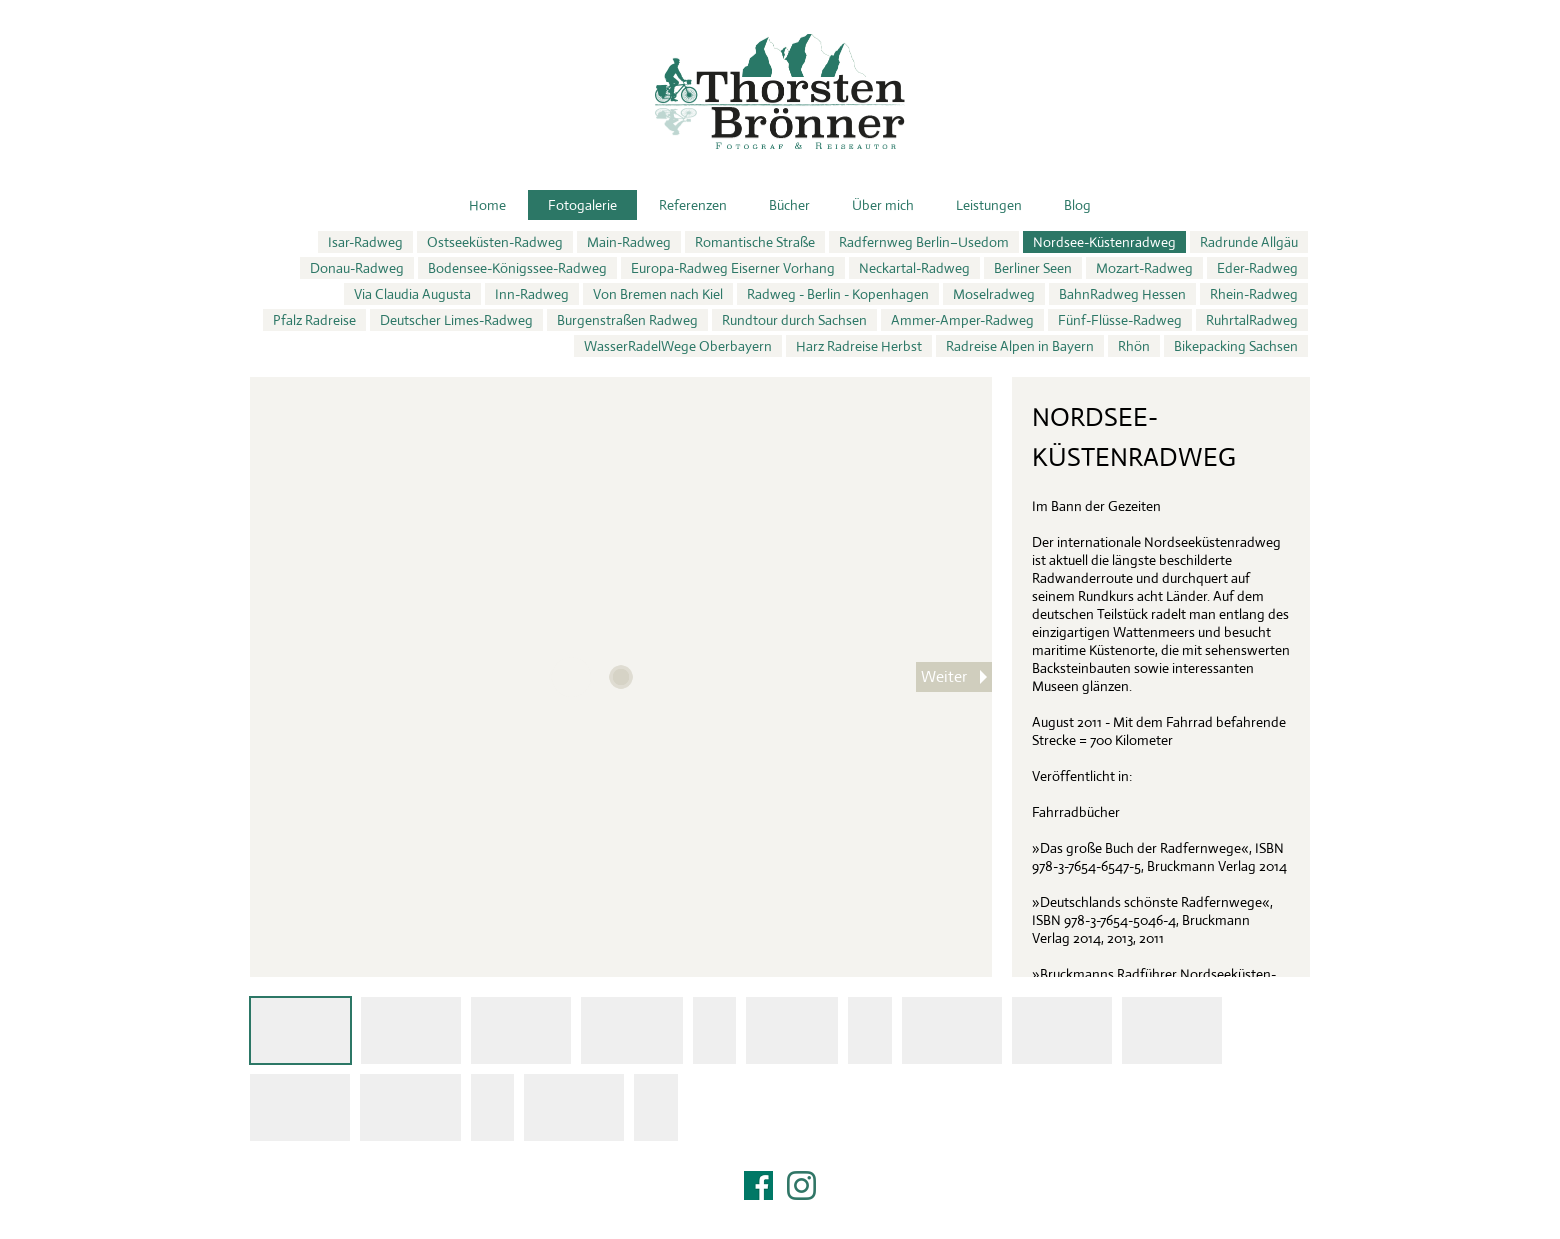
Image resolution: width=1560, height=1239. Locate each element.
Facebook (758, 1185)
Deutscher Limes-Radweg (456, 320)
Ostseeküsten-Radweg (495, 242)
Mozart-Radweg (1144, 268)
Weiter (944, 676)
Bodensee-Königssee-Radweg (517, 268)
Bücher (789, 205)
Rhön (1134, 346)
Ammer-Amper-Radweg (962, 320)
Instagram (801, 1185)
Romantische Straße (755, 242)
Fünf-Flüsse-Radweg (1120, 320)
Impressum (780, 1211)
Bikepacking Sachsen (1236, 346)
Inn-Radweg (532, 294)
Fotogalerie (582, 205)
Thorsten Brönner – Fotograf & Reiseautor (780, 91)
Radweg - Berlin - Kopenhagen (838, 294)
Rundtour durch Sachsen (794, 320)
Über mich (883, 205)
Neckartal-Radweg (914, 268)
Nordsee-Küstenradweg (1104, 242)
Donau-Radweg (357, 268)
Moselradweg (994, 294)
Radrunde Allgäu (1249, 242)
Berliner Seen (1033, 268)
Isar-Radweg (365, 242)
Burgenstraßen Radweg (627, 320)
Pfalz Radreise (314, 320)
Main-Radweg (629, 242)
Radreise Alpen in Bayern (1020, 346)
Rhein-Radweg (1254, 294)
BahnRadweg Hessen (1122, 294)
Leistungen (989, 205)
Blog (1077, 205)
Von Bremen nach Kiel (658, 294)
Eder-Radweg (1257, 268)
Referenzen (693, 205)
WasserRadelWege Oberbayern (678, 346)
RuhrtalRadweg (1252, 320)
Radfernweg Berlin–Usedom (924, 242)
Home (487, 205)
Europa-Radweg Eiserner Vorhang (733, 268)
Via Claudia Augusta (412, 294)
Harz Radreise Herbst (859, 346)
